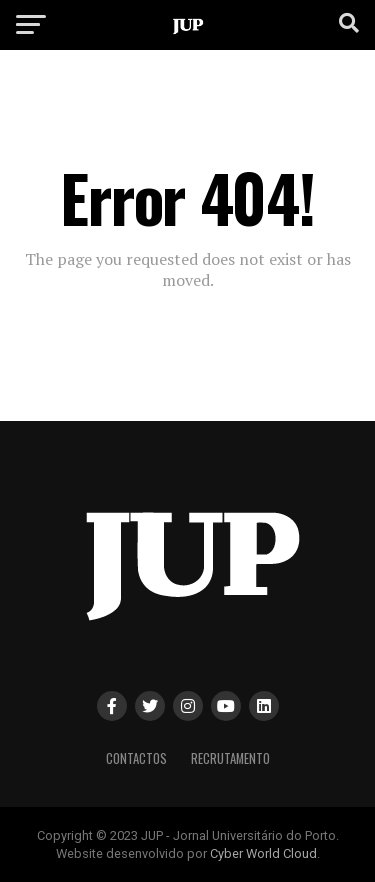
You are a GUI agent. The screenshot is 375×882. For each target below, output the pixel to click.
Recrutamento (230, 758)
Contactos (136, 758)
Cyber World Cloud (263, 853)
